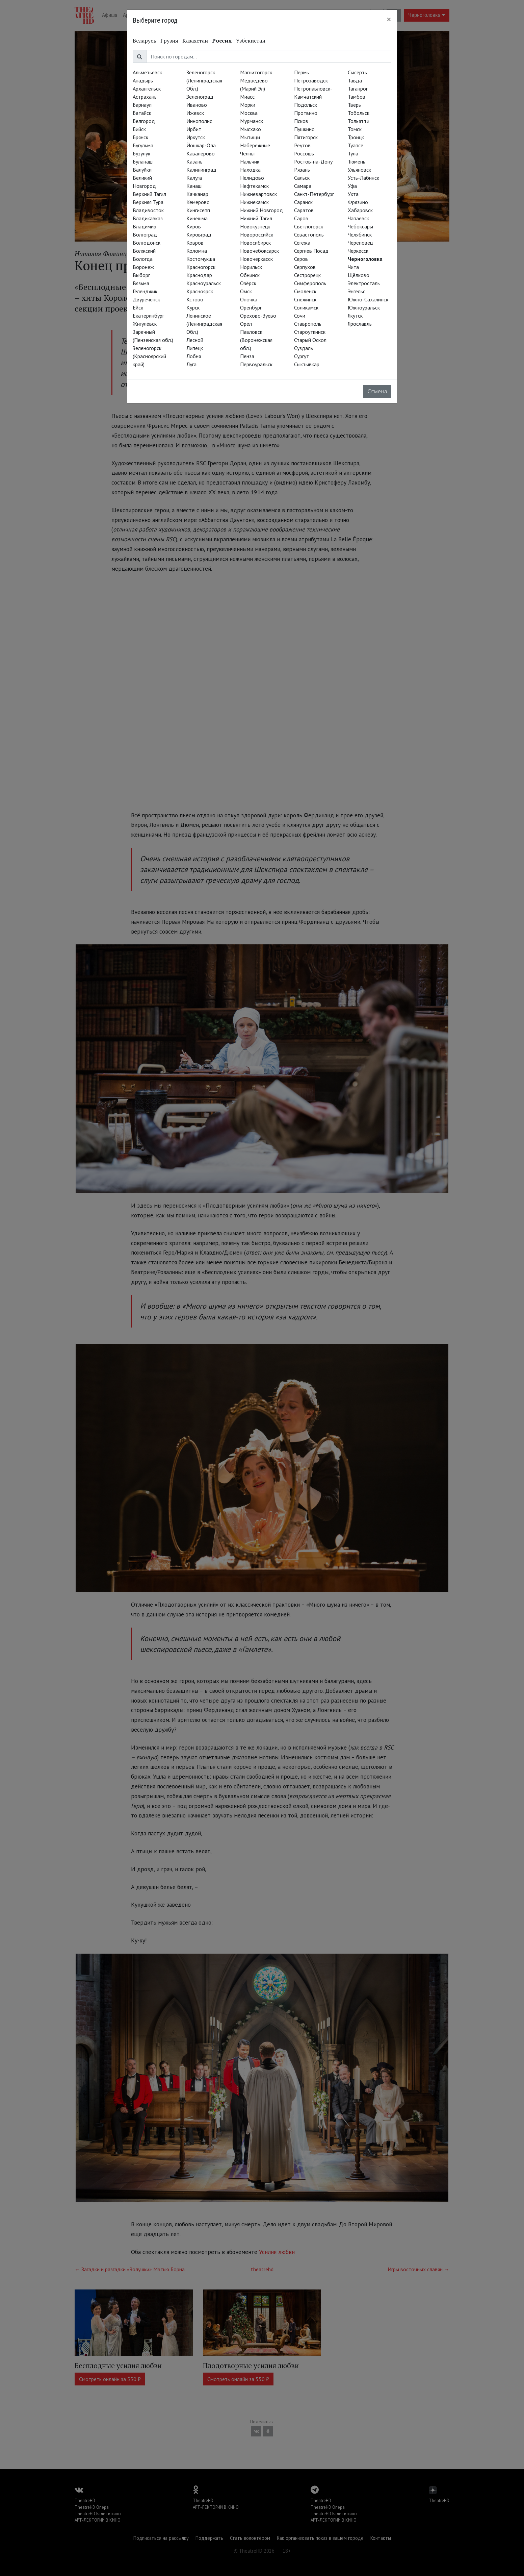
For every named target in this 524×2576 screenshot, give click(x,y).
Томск (355, 129)
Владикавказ (148, 218)
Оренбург (251, 307)
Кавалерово (200, 153)
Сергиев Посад (311, 250)
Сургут (301, 356)
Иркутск (195, 137)
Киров (193, 226)
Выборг (141, 275)
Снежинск (305, 299)
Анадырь (143, 80)
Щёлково (358, 275)
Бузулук (141, 153)
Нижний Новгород (261, 210)
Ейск (138, 307)
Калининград (201, 169)
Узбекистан (250, 40)
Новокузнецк (255, 226)
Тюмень (356, 161)
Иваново (196, 104)
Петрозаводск (311, 80)
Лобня (193, 356)
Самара (302, 185)
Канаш (194, 185)
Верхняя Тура (148, 202)
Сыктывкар (306, 364)
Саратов (304, 210)
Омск (246, 291)
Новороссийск (256, 234)
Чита (353, 267)
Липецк (194, 348)
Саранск (303, 202)
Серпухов (305, 267)
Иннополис (199, 121)
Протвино (305, 112)
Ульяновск (359, 169)
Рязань (302, 169)
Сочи (299, 315)
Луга (191, 364)
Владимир (144, 226)
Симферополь (310, 283)
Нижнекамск (254, 202)
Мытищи (250, 137)
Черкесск (358, 250)
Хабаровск (360, 210)
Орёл (246, 323)
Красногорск (200, 267)
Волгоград (145, 234)
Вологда (143, 258)
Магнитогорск (256, 72)
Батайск (142, 112)
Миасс (247, 96)
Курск (193, 307)
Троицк (356, 137)
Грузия (169, 40)
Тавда (355, 80)
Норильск (251, 267)
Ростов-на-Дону (313, 161)
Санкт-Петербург (314, 194)
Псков (301, 121)
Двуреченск (146, 299)
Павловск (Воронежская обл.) (256, 339)
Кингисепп (198, 210)
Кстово (194, 299)
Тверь (354, 104)
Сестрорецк (307, 275)
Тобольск (358, 112)
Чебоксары (360, 226)
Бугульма (143, 145)
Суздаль (303, 348)
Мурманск (251, 121)
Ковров (195, 242)
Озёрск (248, 283)
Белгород (144, 121)
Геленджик (145, 291)
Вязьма (141, 283)
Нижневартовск (258, 194)
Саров (301, 218)
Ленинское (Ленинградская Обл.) (204, 323)
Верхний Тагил (149, 194)
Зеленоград (199, 96)
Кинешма (197, 218)
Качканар (197, 194)
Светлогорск (308, 226)
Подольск (305, 104)
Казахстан (195, 40)
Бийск (139, 129)
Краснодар (199, 275)
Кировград (198, 234)
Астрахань (145, 96)
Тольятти (358, 121)
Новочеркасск (256, 258)
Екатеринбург (148, 315)
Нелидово (252, 177)
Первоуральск (256, 364)
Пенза (247, 356)
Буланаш (143, 161)
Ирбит (193, 129)
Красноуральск (203, 283)
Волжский (144, 250)
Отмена (377, 391)
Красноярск (199, 291)
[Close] (389, 19)
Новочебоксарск (259, 250)
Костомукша (200, 258)
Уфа (352, 185)
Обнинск (250, 275)
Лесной (194, 340)
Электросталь (364, 283)
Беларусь (144, 40)
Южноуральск (364, 307)
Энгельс (356, 291)
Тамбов (356, 96)
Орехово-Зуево (258, 315)
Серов (301, 258)
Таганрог (358, 88)
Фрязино (358, 202)
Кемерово (198, 202)
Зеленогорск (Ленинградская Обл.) (204, 80)
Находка (250, 169)
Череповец (360, 242)
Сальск (302, 177)
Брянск (140, 137)
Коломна (196, 250)
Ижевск (195, 112)
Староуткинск (309, 331)
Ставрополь (307, 323)
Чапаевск (358, 218)
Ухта (353, 194)
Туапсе (355, 145)
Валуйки (142, 169)
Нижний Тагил (256, 218)
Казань (194, 161)
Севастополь (309, 234)
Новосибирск (255, 242)
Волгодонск (146, 242)
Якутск (355, 315)
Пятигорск (306, 137)
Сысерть (357, 72)
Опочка (248, 299)
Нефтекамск (254, 185)
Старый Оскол (310, 340)
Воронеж (143, 267)
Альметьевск (147, 72)
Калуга (194, 177)
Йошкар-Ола (201, 145)
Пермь (301, 72)
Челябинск (360, 234)
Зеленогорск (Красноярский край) (149, 356)
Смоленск (305, 291)
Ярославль (360, 323)
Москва (249, 112)
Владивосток (148, 210)
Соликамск (306, 307)
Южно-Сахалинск (368, 299)
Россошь (304, 153)
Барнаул (142, 104)
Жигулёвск (145, 323)
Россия (222, 40)
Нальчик (249, 161)
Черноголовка (365, 258)
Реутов (302, 145)
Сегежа (302, 242)
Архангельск (147, 88)
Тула (353, 153)
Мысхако (250, 129)
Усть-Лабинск (363, 177)
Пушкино (304, 129)
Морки (247, 104)
